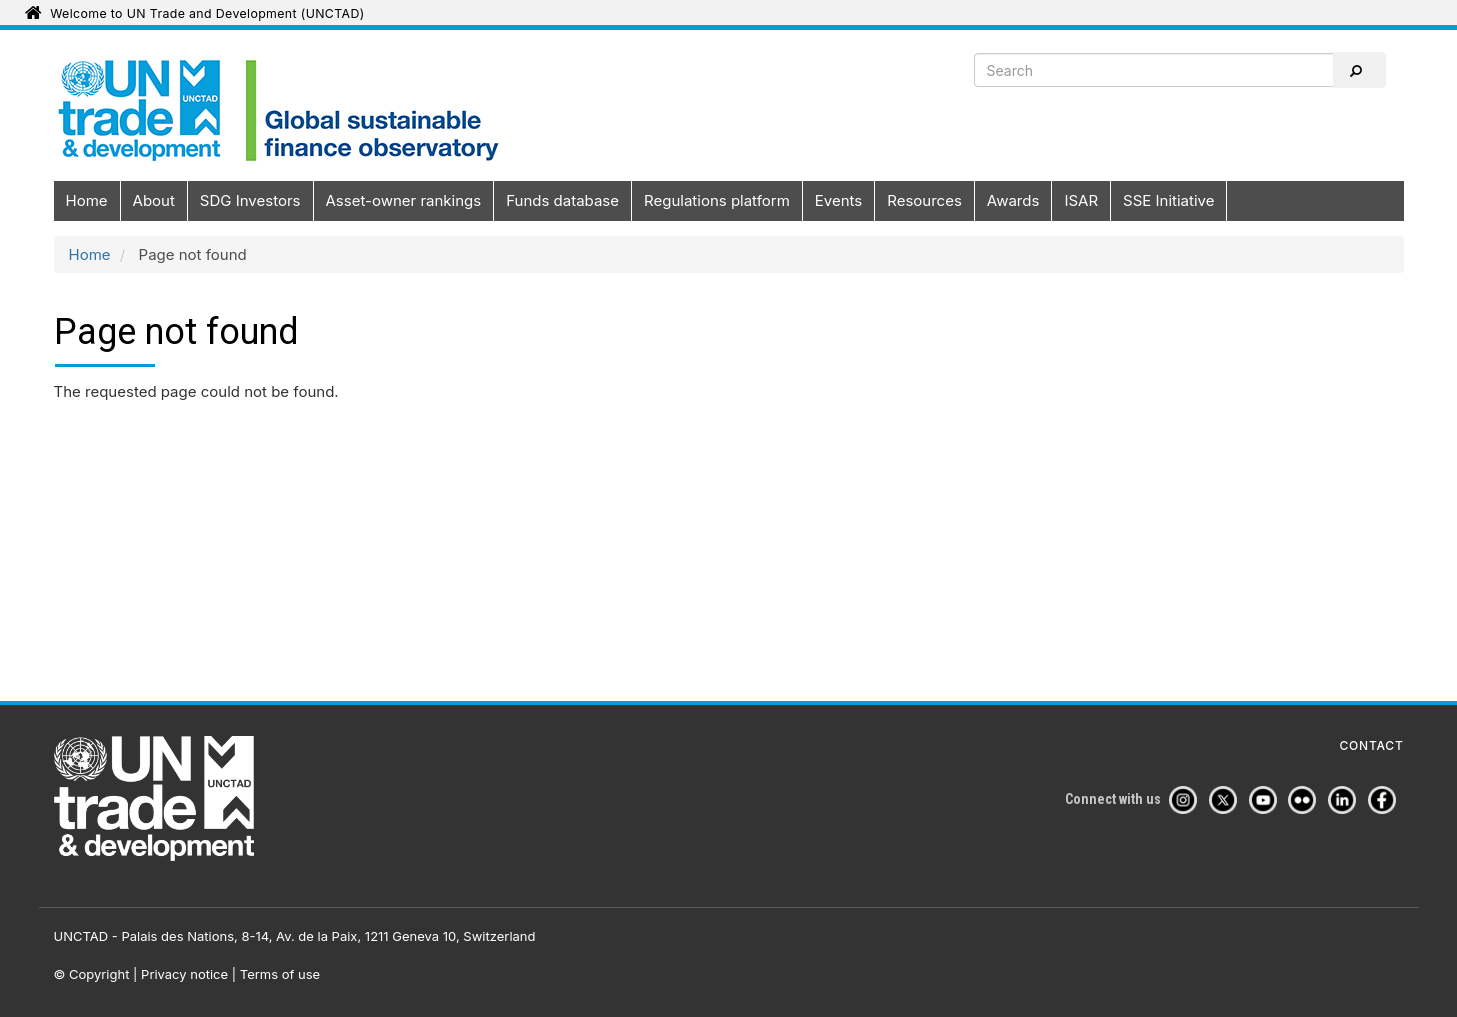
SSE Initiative (1168, 200)
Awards (1013, 200)
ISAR (1081, 200)
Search (1355, 71)
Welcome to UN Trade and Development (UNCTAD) (207, 13)
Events (838, 200)
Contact (1372, 746)
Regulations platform (717, 200)
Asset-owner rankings (404, 200)
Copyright (99, 974)
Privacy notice (184, 974)
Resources (924, 200)
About (154, 200)
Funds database (562, 200)
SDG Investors (250, 200)
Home (87, 200)
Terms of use (280, 974)
